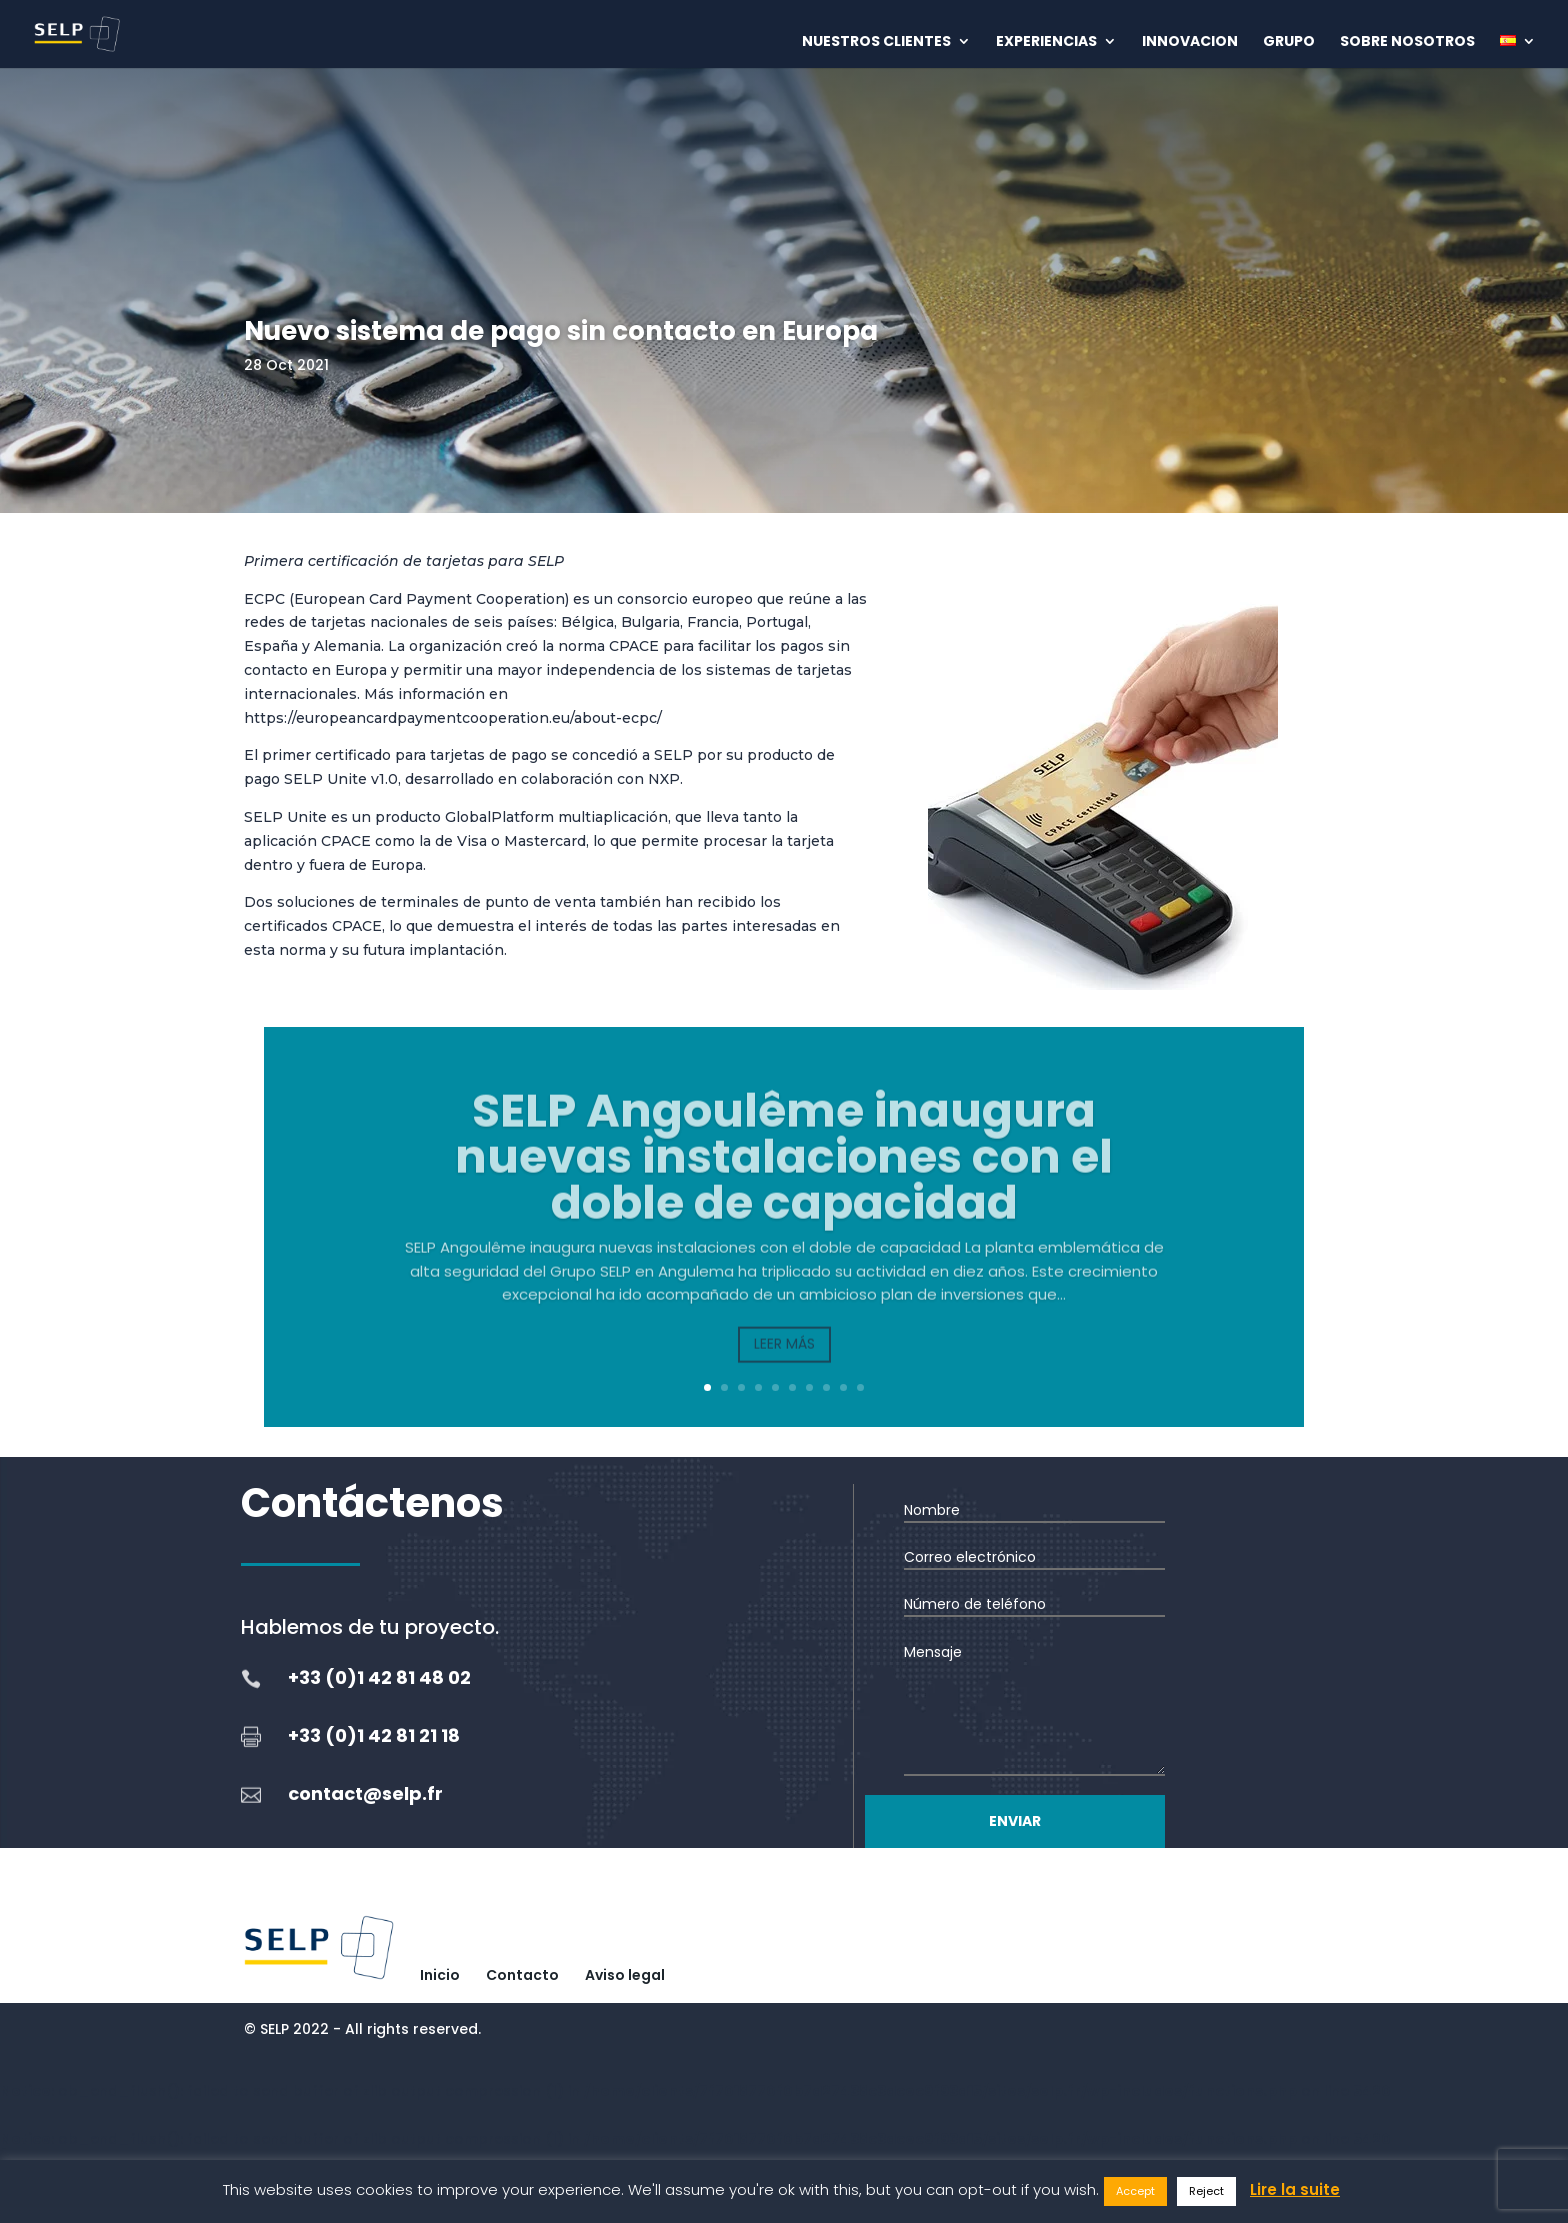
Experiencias (1046, 42)
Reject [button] (1206, 2191)
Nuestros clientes (876, 42)
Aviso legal (625, 1975)
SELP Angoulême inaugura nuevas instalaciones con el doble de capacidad (784, 1183)
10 (860, 1387)
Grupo (1289, 42)
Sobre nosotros (1407, 42)
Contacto (522, 1975)
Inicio (440, 1975)
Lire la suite (1295, 2189)
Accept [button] (1135, 2191)
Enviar (1015, 1821)
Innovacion (1190, 42)
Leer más (784, 1370)
